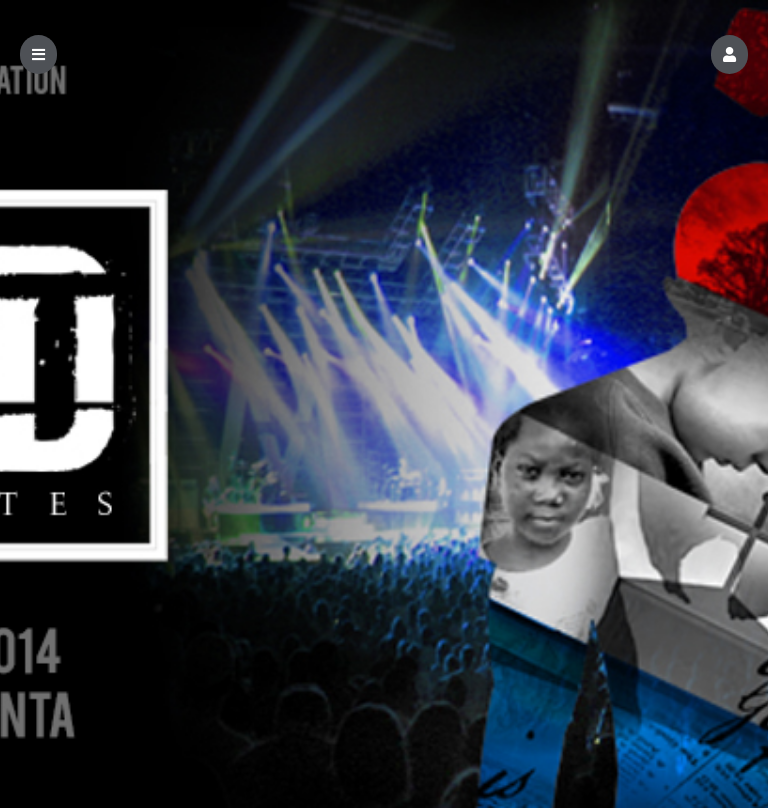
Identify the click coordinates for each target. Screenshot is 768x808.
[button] (729, 54)
